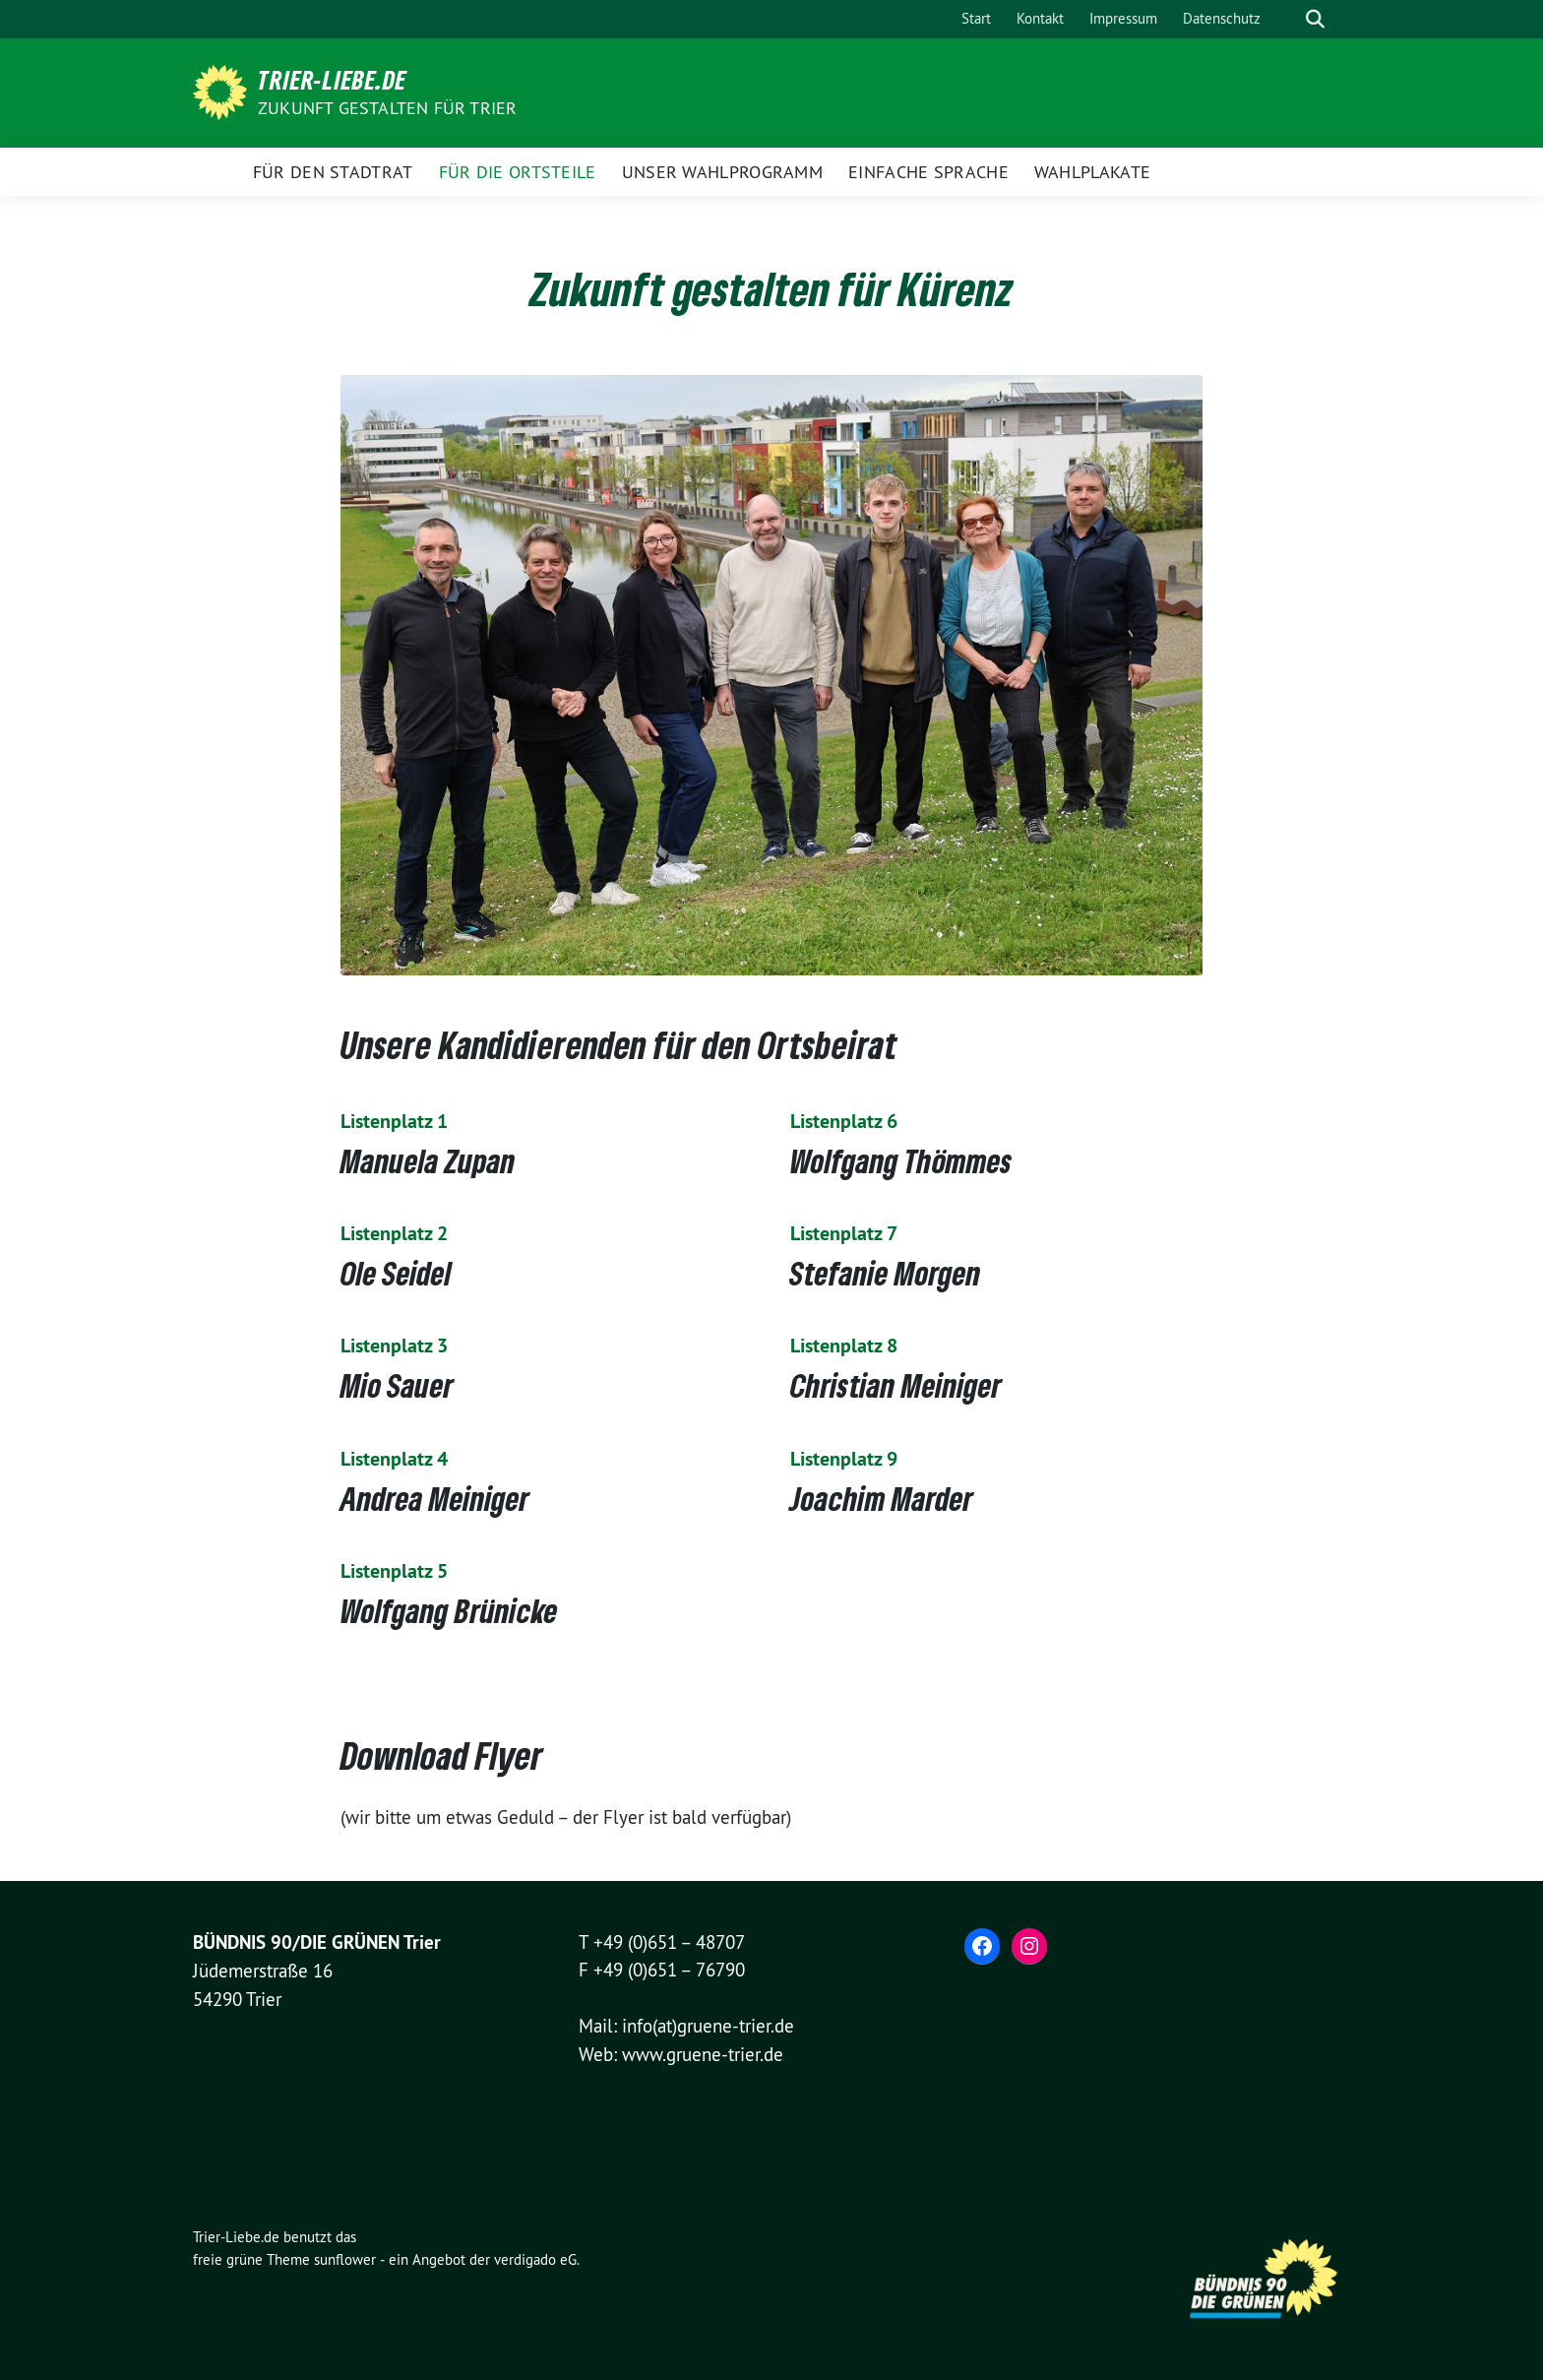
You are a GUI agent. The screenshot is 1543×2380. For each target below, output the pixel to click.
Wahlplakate (1092, 171)
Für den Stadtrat (333, 171)
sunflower (345, 2259)
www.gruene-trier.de (702, 2054)
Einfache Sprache (928, 171)
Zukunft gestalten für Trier (387, 107)
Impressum (1123, 18)
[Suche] (1287, 19)
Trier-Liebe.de (332, 79)
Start (976, 18)
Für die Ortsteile (517, 171)
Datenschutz (1222, 18)
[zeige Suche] (1315, 19)
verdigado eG (535, 2259)
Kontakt (1040, 18)
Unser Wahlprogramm (722, 171)
